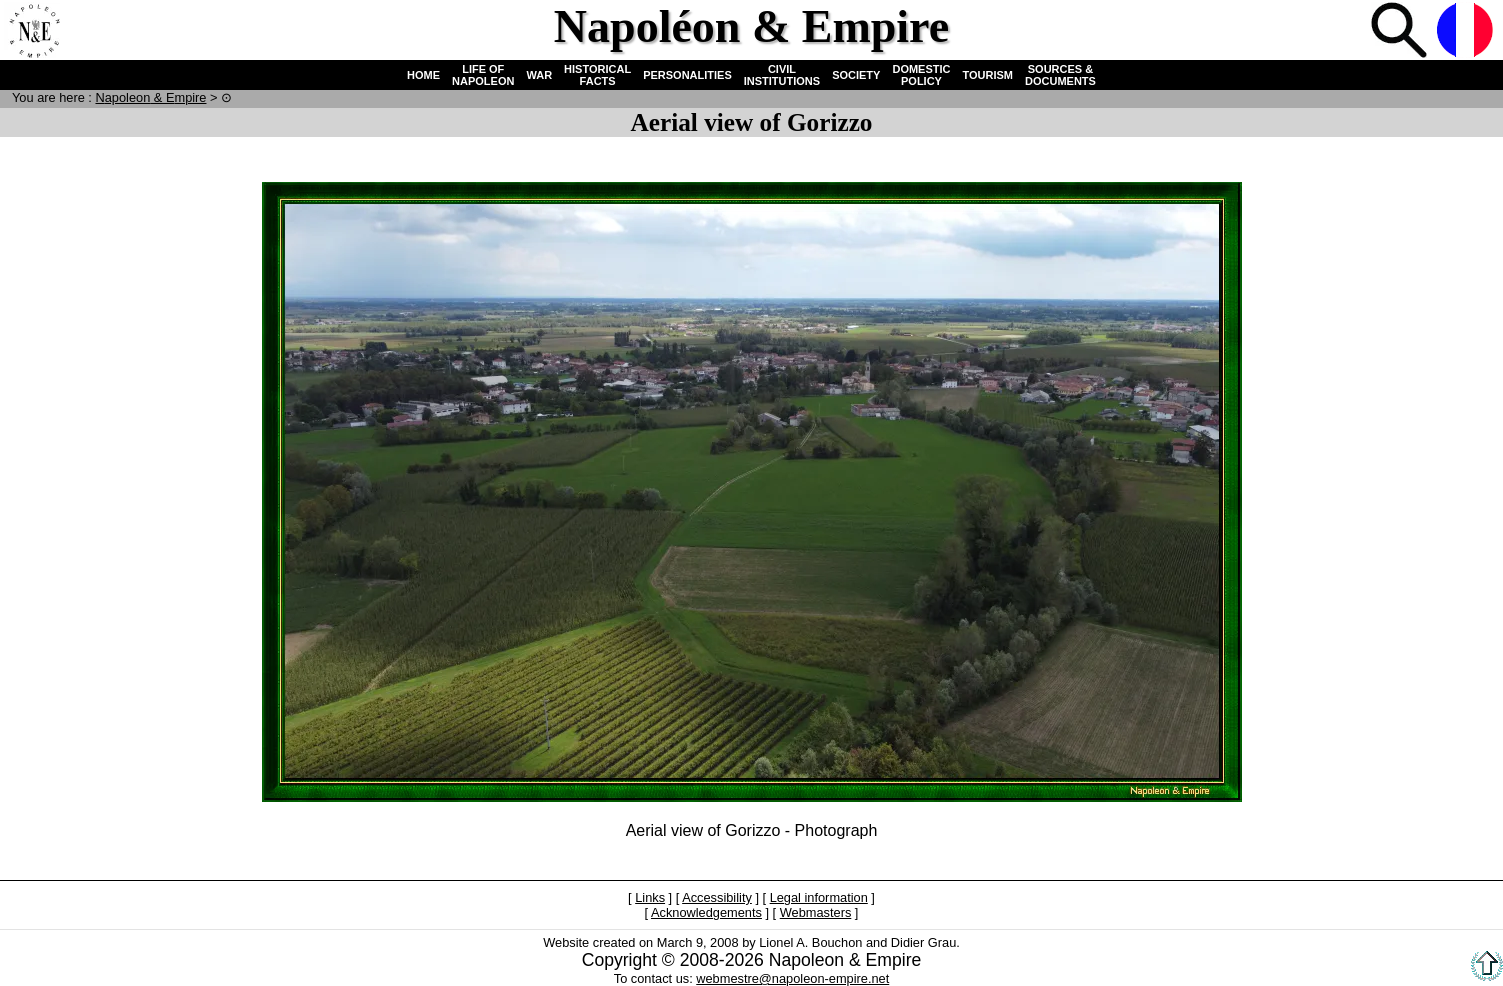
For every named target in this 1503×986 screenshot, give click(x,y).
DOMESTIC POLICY (921, 75)
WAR (539, 75)
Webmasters (816, 912)
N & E (150, 97)
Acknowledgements (706, 912)
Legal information (819, 897)
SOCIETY (856, 75)
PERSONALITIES (687, 75)
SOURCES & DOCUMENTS (1060, 75)
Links (650, 897)
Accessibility (717, 897)
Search (1401, 32)
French (1467, 32)
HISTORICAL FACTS (597, 75)
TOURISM (988, 75)
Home (34, 32)
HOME (423, 75)
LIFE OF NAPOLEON (483, 75)
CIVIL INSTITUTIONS (782, 75)
